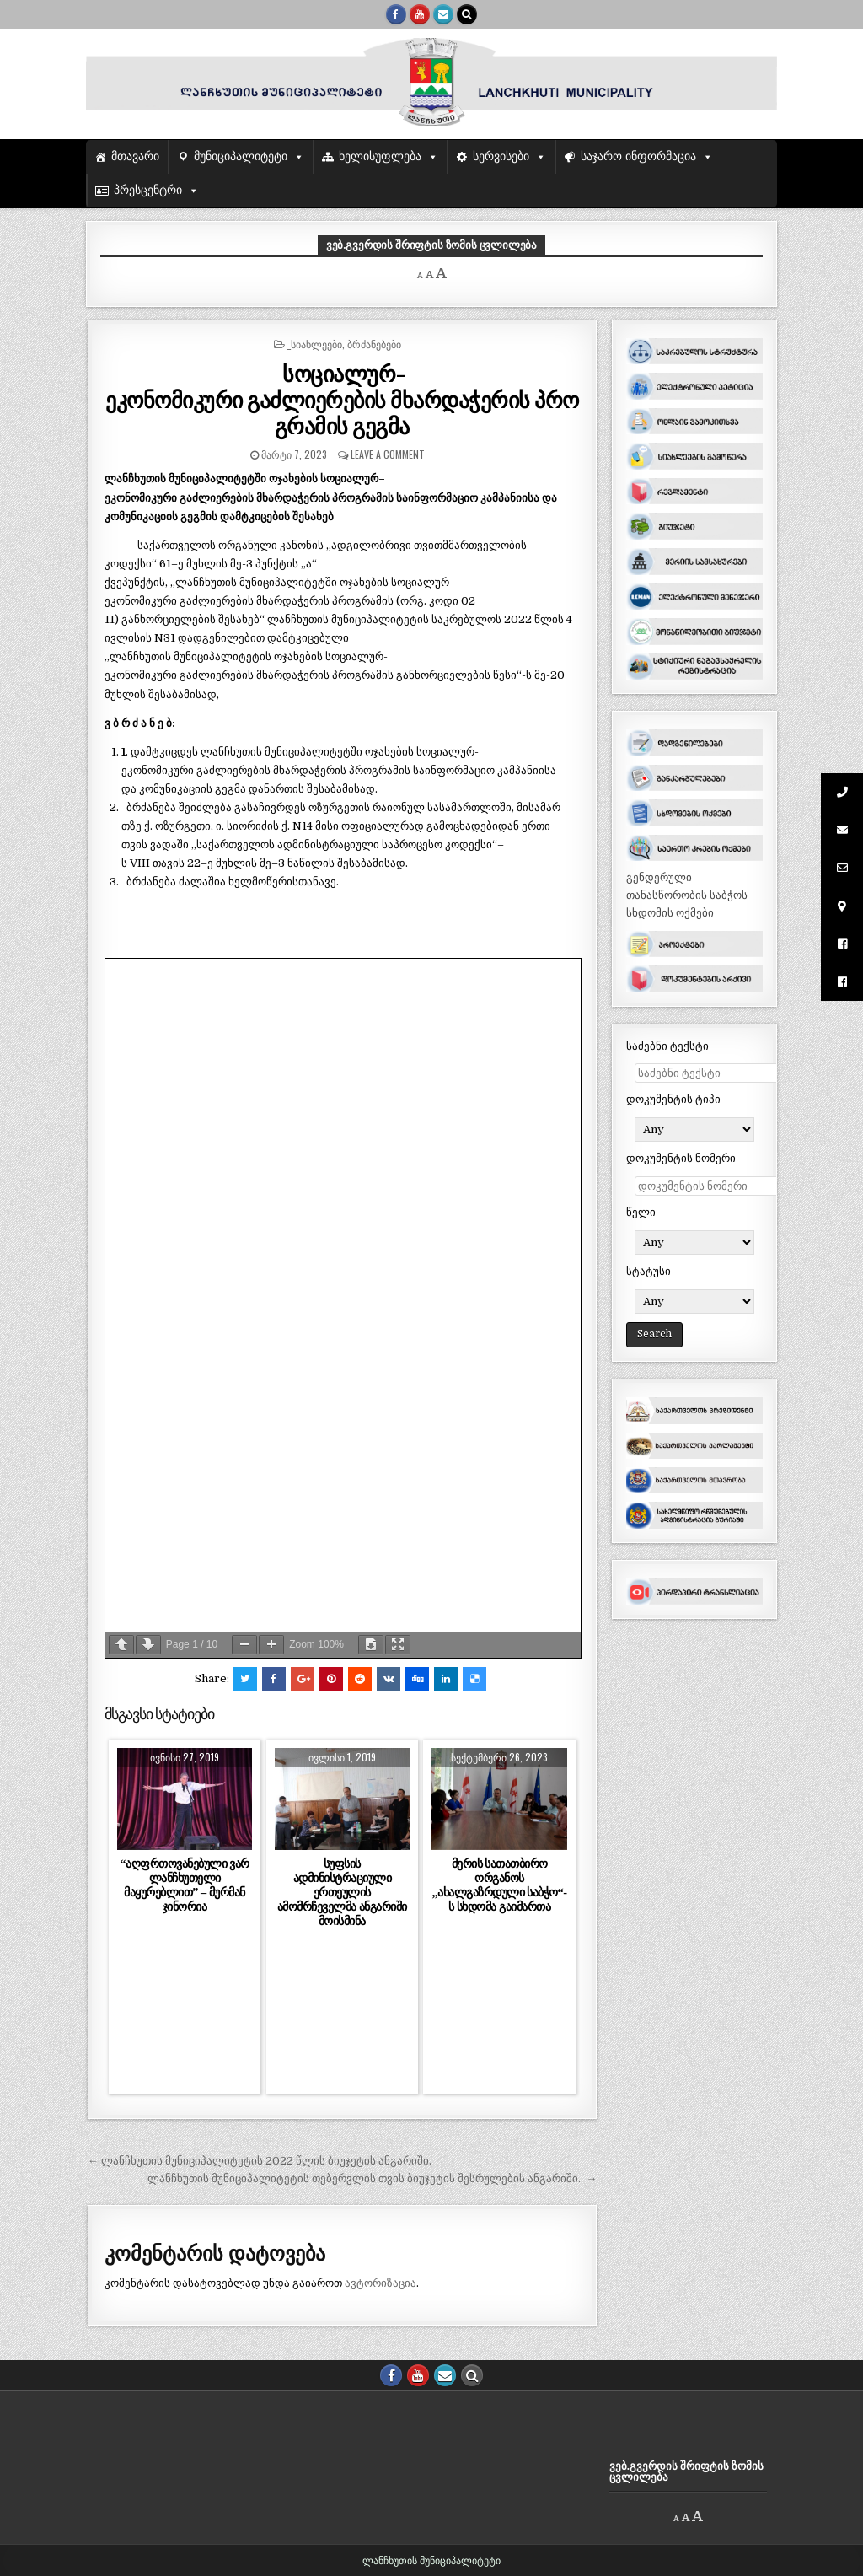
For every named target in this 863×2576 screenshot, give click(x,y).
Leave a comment (388, 454)
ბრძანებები (374, 343)
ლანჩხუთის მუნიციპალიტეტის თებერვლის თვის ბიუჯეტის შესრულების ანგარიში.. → (372, 2178)
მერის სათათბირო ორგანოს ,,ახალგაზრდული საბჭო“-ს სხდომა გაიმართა (499, 1885)
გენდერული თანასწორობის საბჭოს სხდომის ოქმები (687, 895)
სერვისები (501, 156)
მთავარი (135, 156)
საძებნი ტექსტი (667, 1046)
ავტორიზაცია (380, 2283)
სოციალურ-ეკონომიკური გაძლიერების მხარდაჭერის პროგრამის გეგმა (342, 399)
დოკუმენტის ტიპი (673, 1099)
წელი (641, 1212)
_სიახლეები (314, 343)
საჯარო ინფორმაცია (638, 156)
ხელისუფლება (380, 156)
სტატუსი (648, 1271)
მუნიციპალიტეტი (240, 156)
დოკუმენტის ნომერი (681, 1158)
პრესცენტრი (148, 190)
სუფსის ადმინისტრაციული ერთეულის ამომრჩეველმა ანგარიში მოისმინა (342, 1892)
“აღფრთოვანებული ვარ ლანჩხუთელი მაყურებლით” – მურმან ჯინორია (184, 1885)
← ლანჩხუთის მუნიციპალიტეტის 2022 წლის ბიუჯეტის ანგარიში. (260, 2160)
